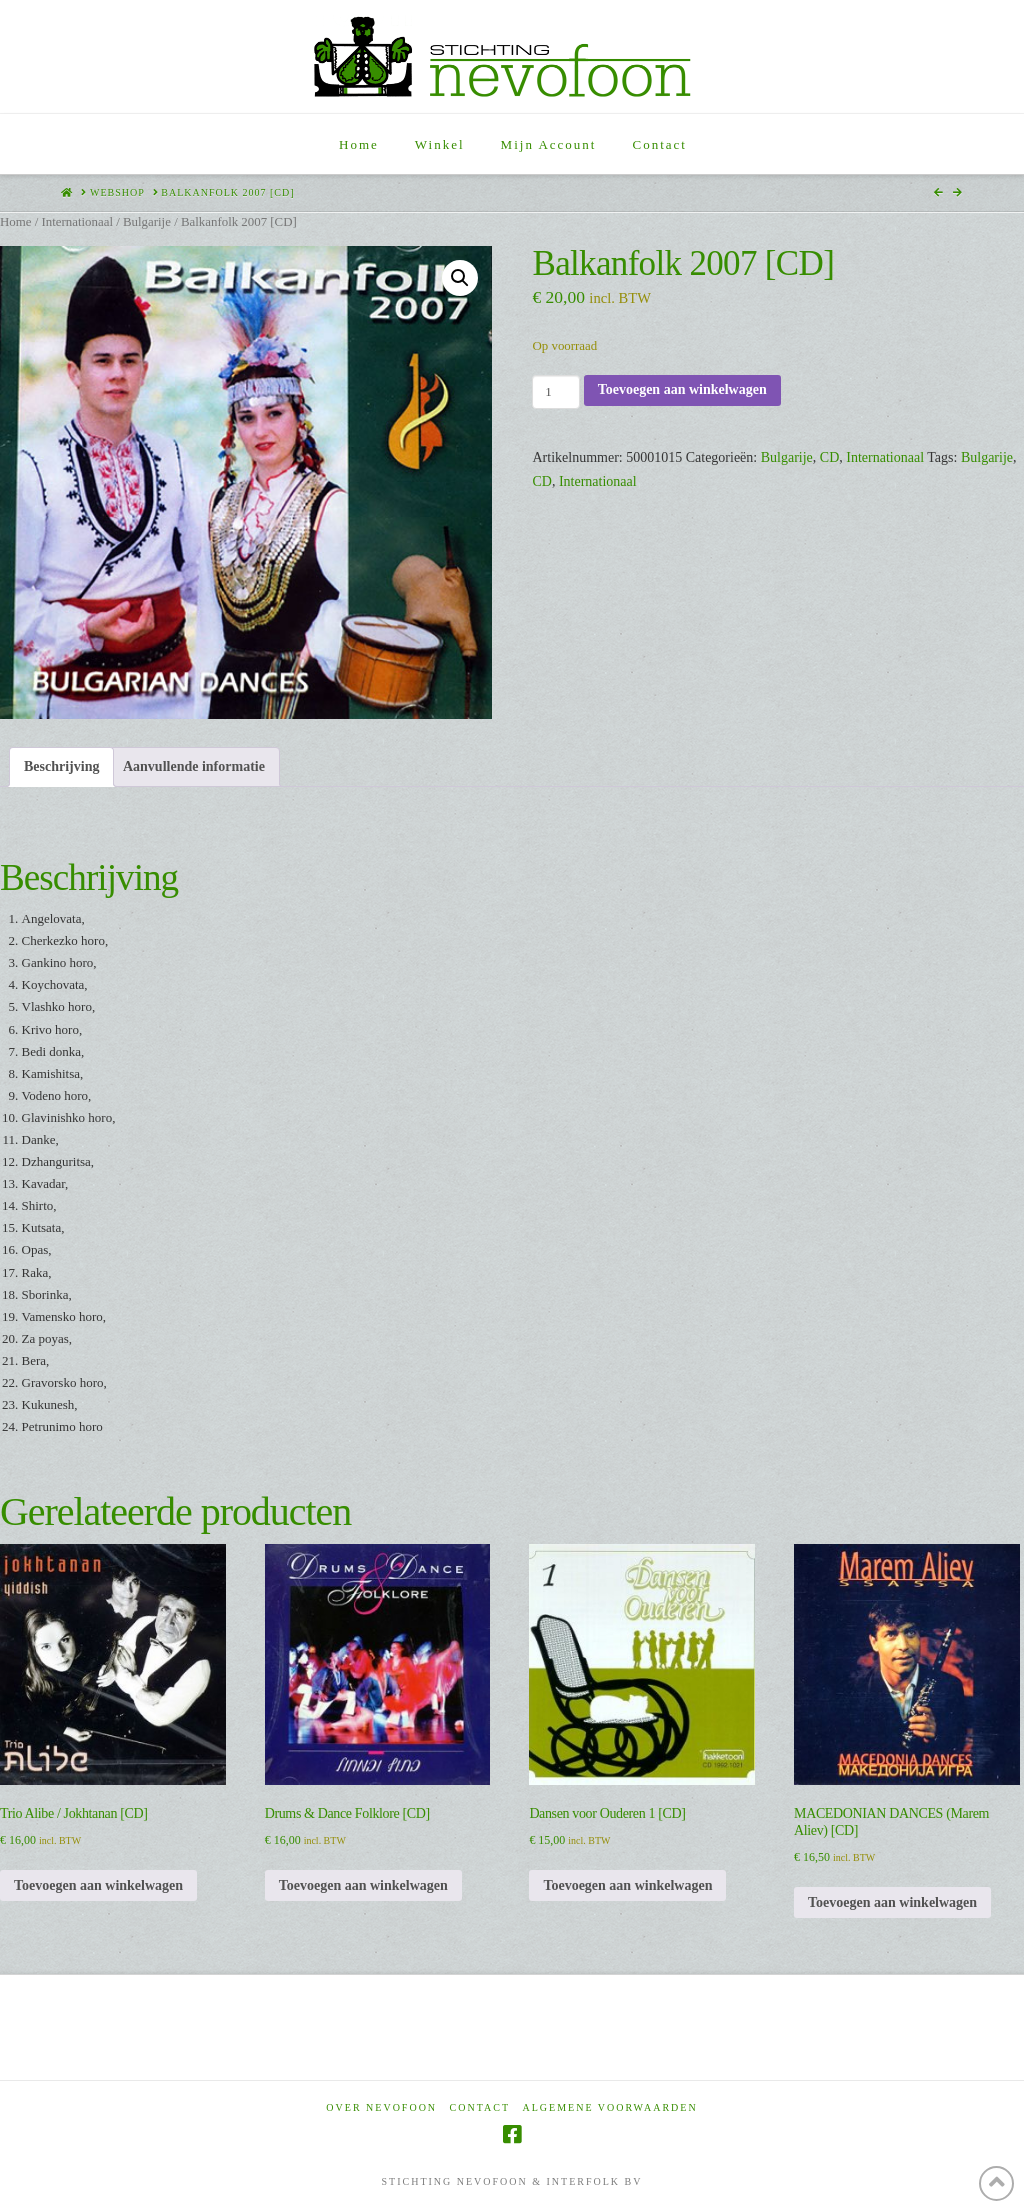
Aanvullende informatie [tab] (194, 766)
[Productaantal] (555, 392)
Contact (480, 2107)
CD (829, 457)
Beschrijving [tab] (61, 766)
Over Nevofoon (381, 2107)
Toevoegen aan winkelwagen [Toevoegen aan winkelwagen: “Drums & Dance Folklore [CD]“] (363, 1885)
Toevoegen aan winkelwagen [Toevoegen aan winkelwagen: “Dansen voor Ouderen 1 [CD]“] (627, 1885)
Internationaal (77, 222)
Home (15, 222)
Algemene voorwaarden (610, 2107)
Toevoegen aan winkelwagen (682, 389)
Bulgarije (147, 222)
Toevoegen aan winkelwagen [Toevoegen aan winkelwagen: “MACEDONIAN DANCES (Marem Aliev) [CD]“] (892, 1902)
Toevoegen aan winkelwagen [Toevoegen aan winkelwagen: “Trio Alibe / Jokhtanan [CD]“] (98, 1885)
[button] (460, 278)
